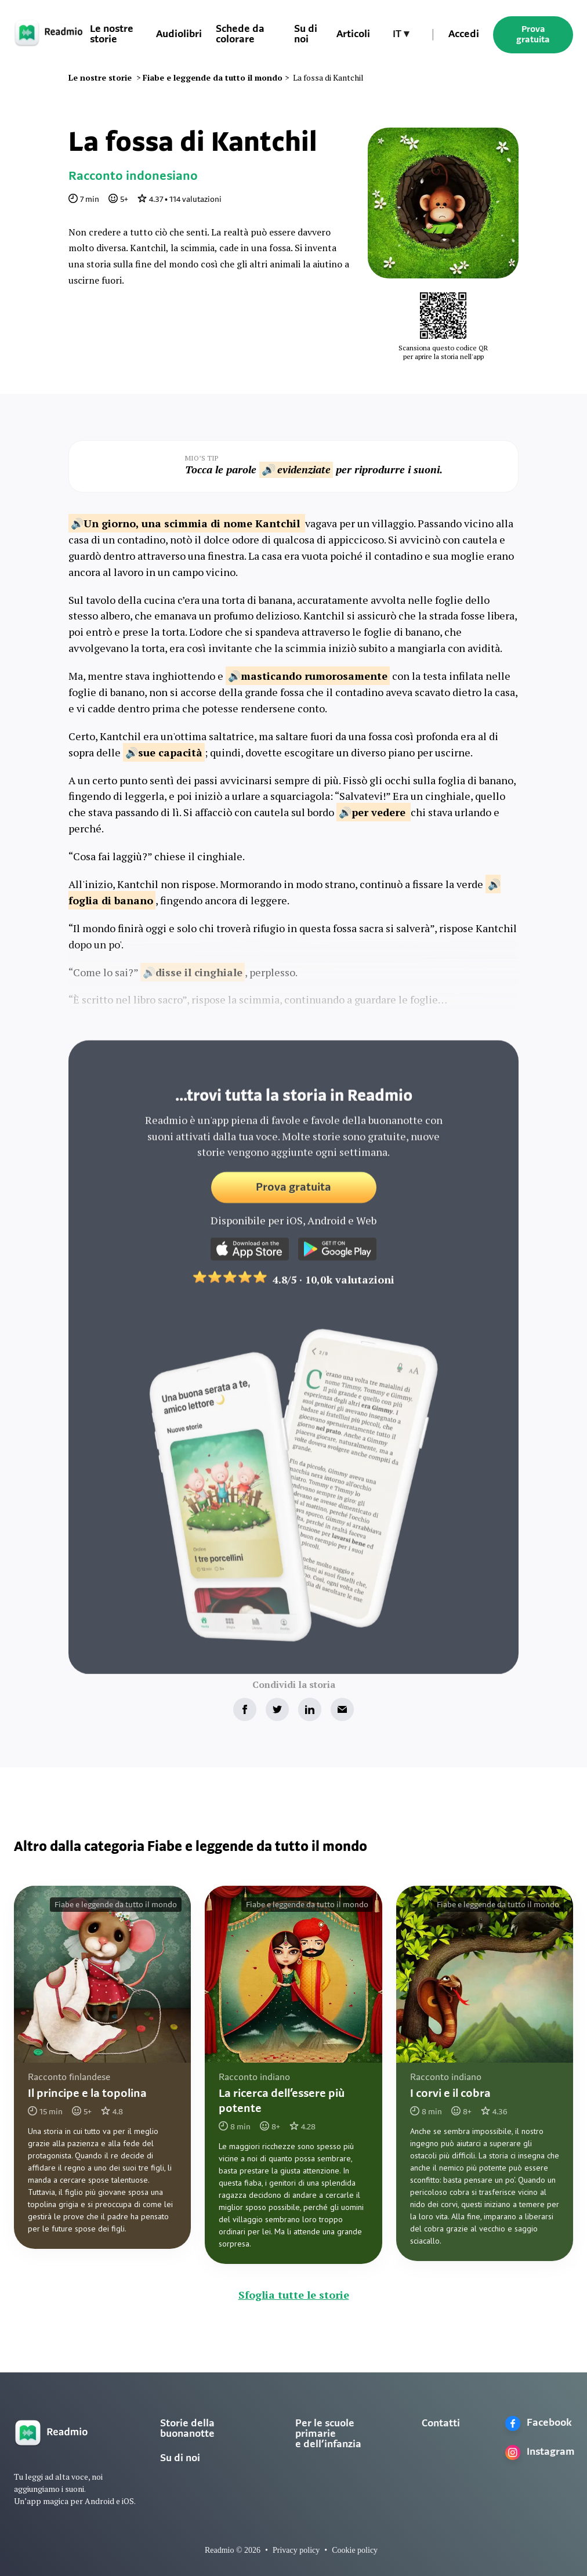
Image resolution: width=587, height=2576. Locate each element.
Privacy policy (296, 2550)
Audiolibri (179, 34)
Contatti (441, 2423)
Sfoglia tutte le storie (293, 2295)
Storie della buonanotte (187, 2429)
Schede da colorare (240, 34)
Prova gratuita (533, 35)
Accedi (463, 34)
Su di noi (180, 2458)
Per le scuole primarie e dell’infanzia (328, 2434)
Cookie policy (355, 2550)
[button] (401, 35)
